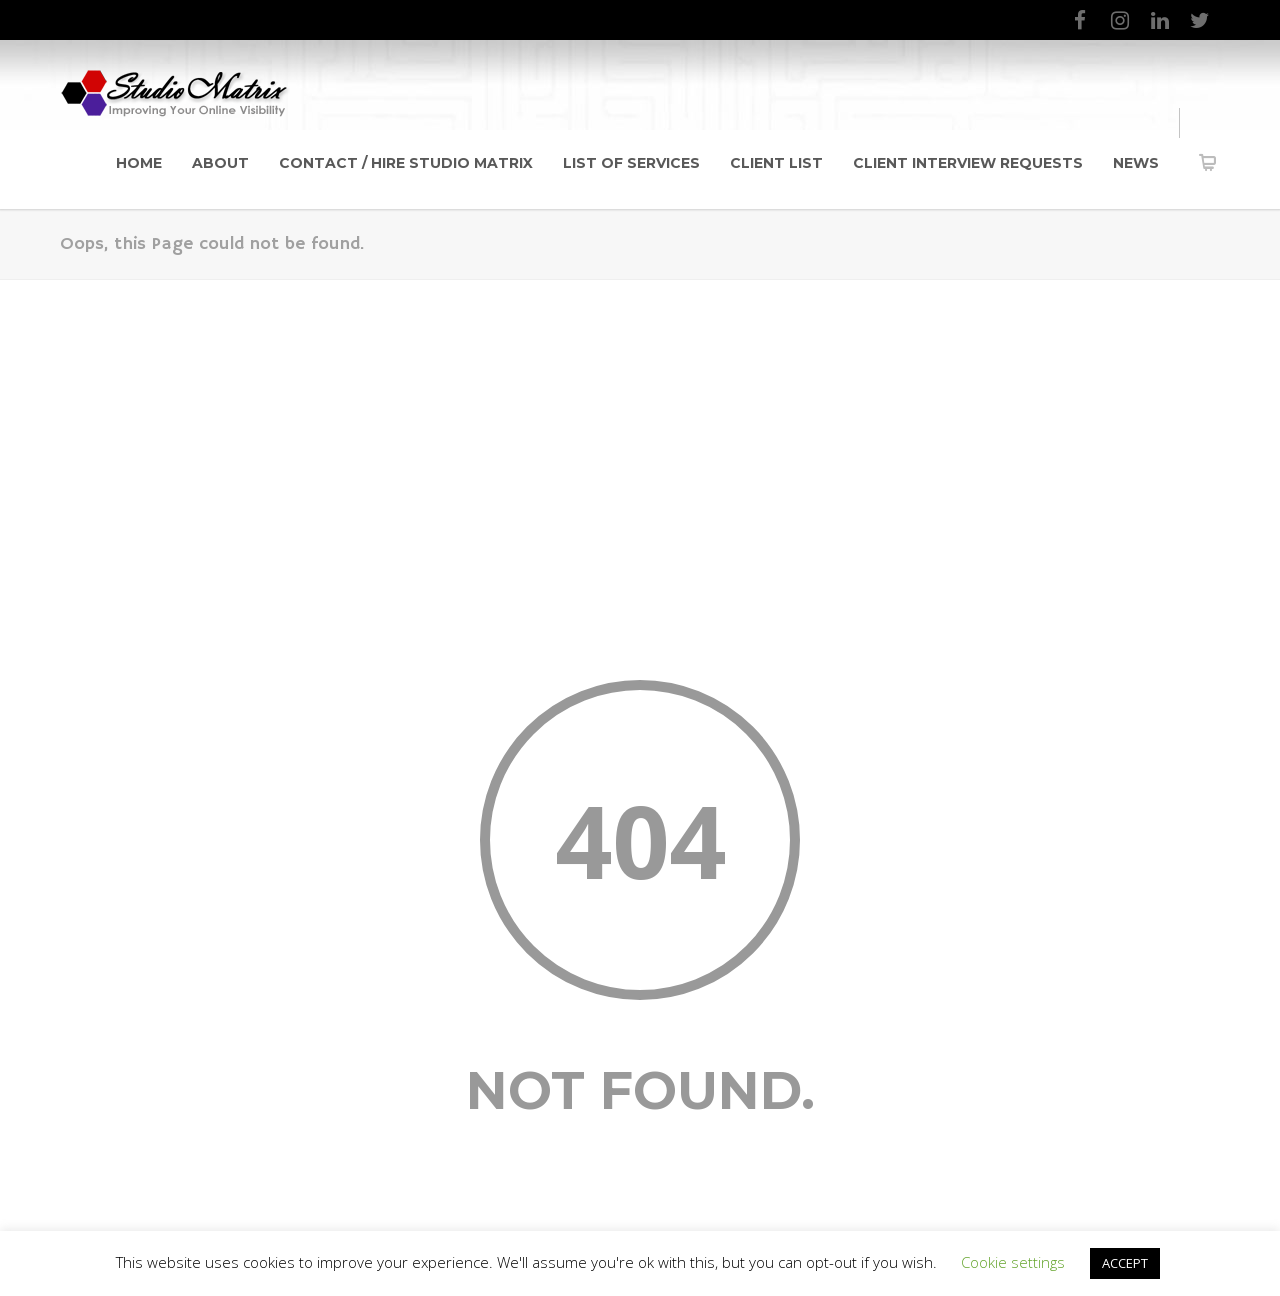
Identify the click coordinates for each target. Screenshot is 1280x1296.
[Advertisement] (640, 430)
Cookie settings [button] (1013, 1262)
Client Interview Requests (968, 163)
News (1136, 163)
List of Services (631, 163)
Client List (776, 163)
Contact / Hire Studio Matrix (406, 163)
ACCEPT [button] (1125, 1263)
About (220, 163)
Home (139, 163)
